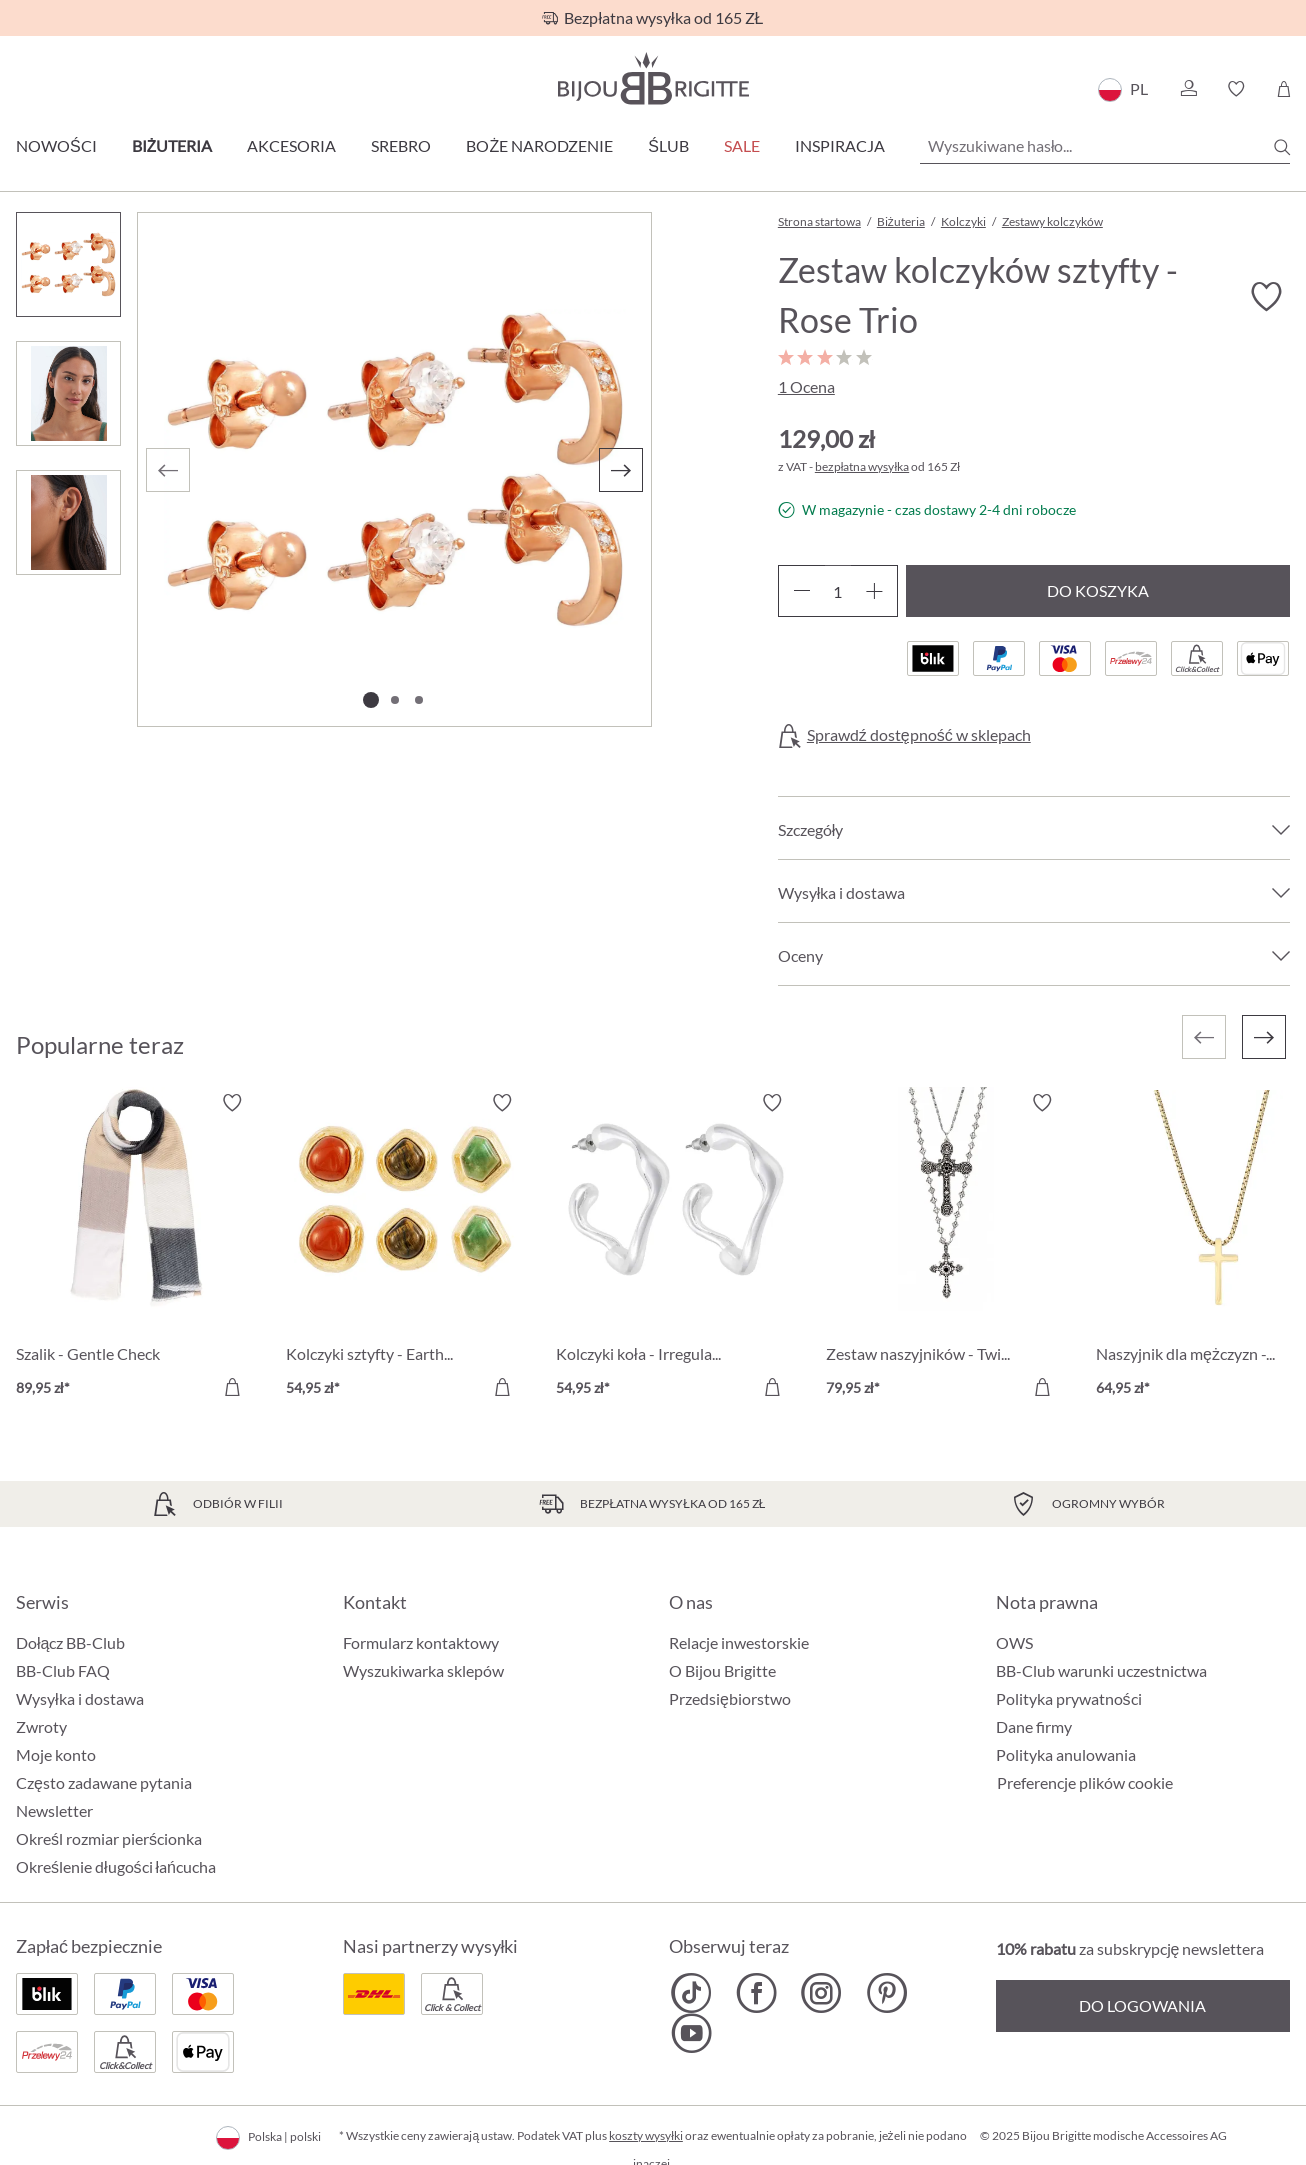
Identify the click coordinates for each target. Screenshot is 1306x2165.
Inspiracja (840, 145)
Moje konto (56, 1754)
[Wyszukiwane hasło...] (1105, 146)
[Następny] (621, 470)
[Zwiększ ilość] (874, 591)
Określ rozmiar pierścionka (109, 1838)
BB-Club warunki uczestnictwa (1101, 1670)
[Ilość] (838, 591)
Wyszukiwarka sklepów (423, 1670)
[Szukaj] (1282, 147)
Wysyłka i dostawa (80, 1698)
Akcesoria (291, 145)
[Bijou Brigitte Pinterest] (886, 1993)
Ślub (668, 145)
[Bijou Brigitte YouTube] (691, 2033)
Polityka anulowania (1066, 1754)
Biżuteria (172, 145)
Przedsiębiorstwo (730, 1698)
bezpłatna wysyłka (862, 466)
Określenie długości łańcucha (116, 1866)
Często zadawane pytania (104, 1782)
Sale (742, 145)
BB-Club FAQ (63, 1670)
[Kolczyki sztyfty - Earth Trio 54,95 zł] (406, 1248)
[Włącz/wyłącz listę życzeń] (1266, 297)
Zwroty (41, 1726)
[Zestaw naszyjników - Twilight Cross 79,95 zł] (946, 1248)
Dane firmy (1034, 1726)
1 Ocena (806, 386)
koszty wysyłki (646, 2135)
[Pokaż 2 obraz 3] (395, 700)
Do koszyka (1098, 590)
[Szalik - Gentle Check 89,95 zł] (136, 1248)
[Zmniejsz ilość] (801, 591)
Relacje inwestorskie (739, 1642)
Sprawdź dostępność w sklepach (919, 735)
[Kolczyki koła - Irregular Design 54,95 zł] (676, 1248)
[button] (1188, 89)
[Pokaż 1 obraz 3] (371, 700)
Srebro (401, 145)
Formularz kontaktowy (421, 1642)
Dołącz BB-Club (70, 1642)
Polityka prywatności (1069, 1698)
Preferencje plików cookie (1085, 1783)
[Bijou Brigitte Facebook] (756, 1993)
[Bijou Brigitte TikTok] (691, 1993)
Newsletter (54, 1810)
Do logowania (1142, 2005)
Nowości (56, 145)
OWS (1014, 1642)
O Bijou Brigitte (722, 1670)
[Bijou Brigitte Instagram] (821, 1993)
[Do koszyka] (232, 1387)
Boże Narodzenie (539, 145)
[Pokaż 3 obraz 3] (419, 700)
